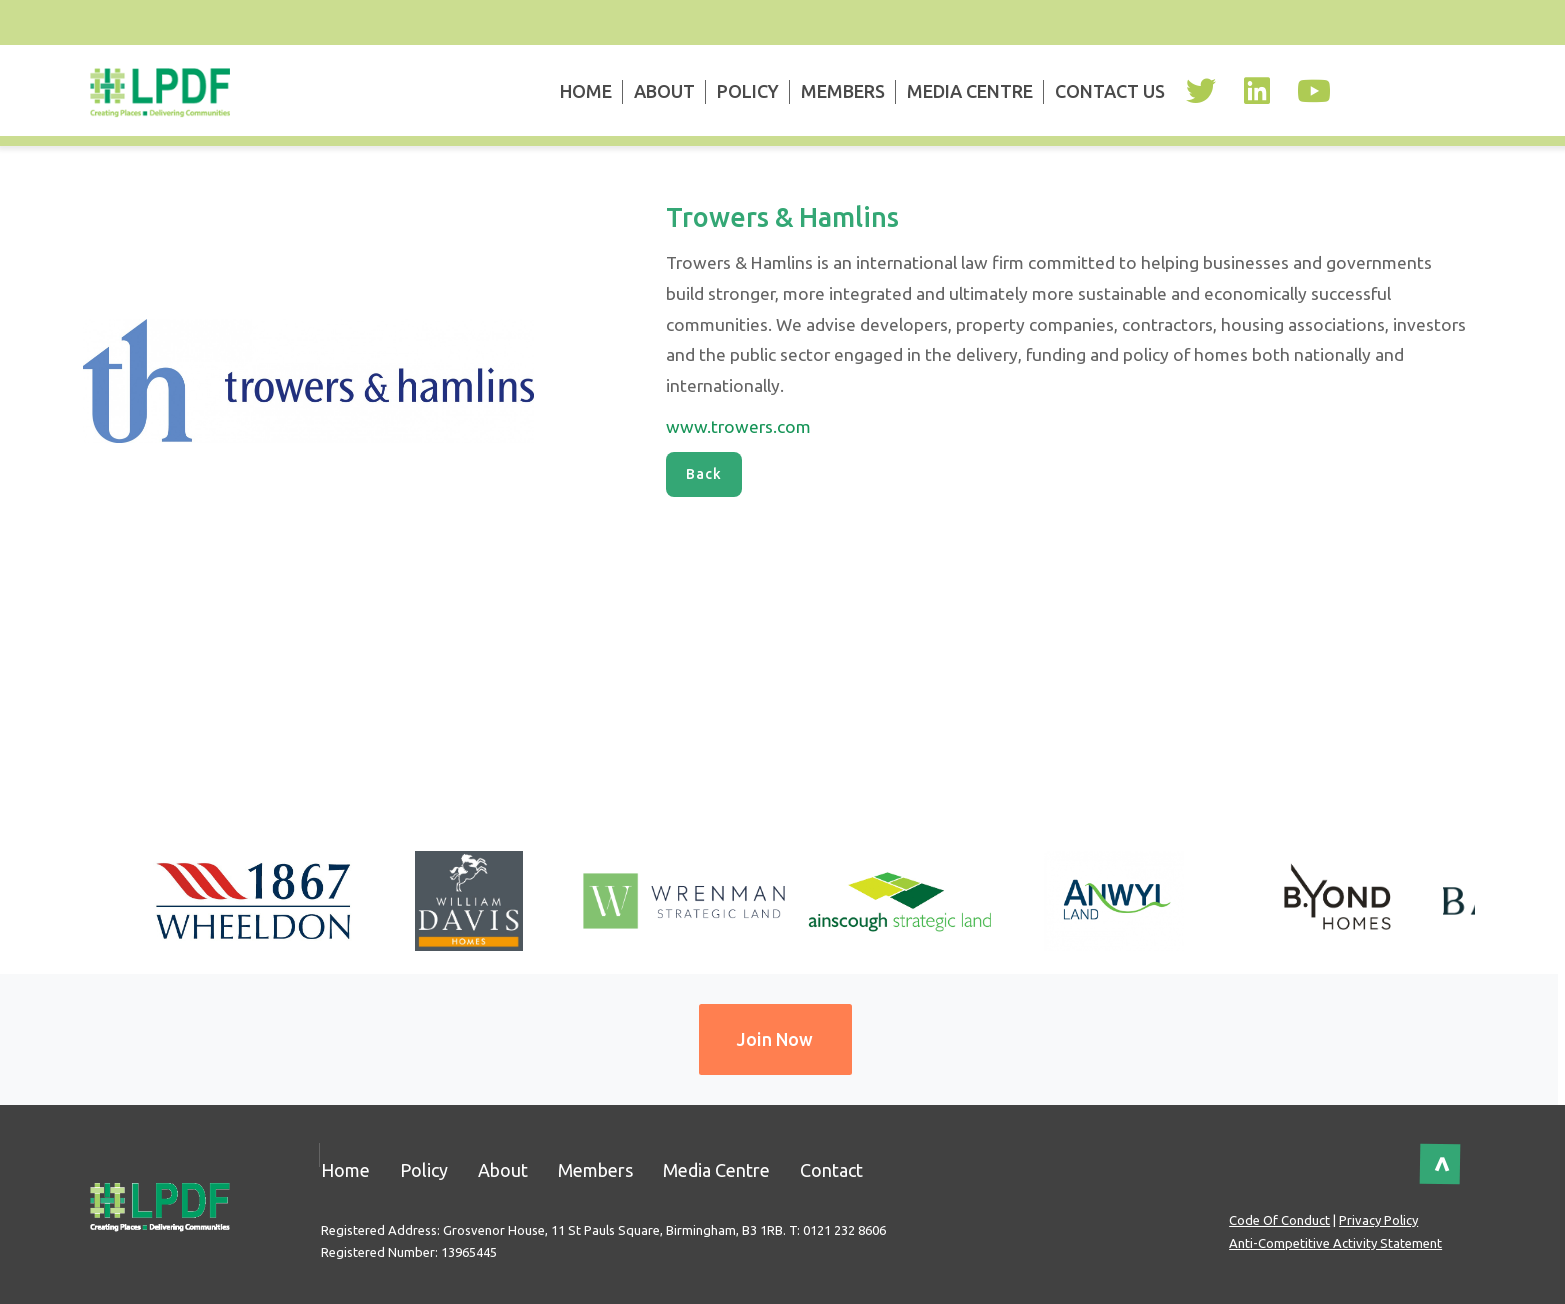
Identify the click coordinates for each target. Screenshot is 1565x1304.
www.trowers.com (738, 426)
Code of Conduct (1279, 1220)
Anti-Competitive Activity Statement (1335, 1243)
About (664, 91)
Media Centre (970, 91)
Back (704, 474)
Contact (831, 1170)
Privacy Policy (1378, 1220)
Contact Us (1110, 91)
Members (843, 91)
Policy (748, 91)
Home (586, 91)
